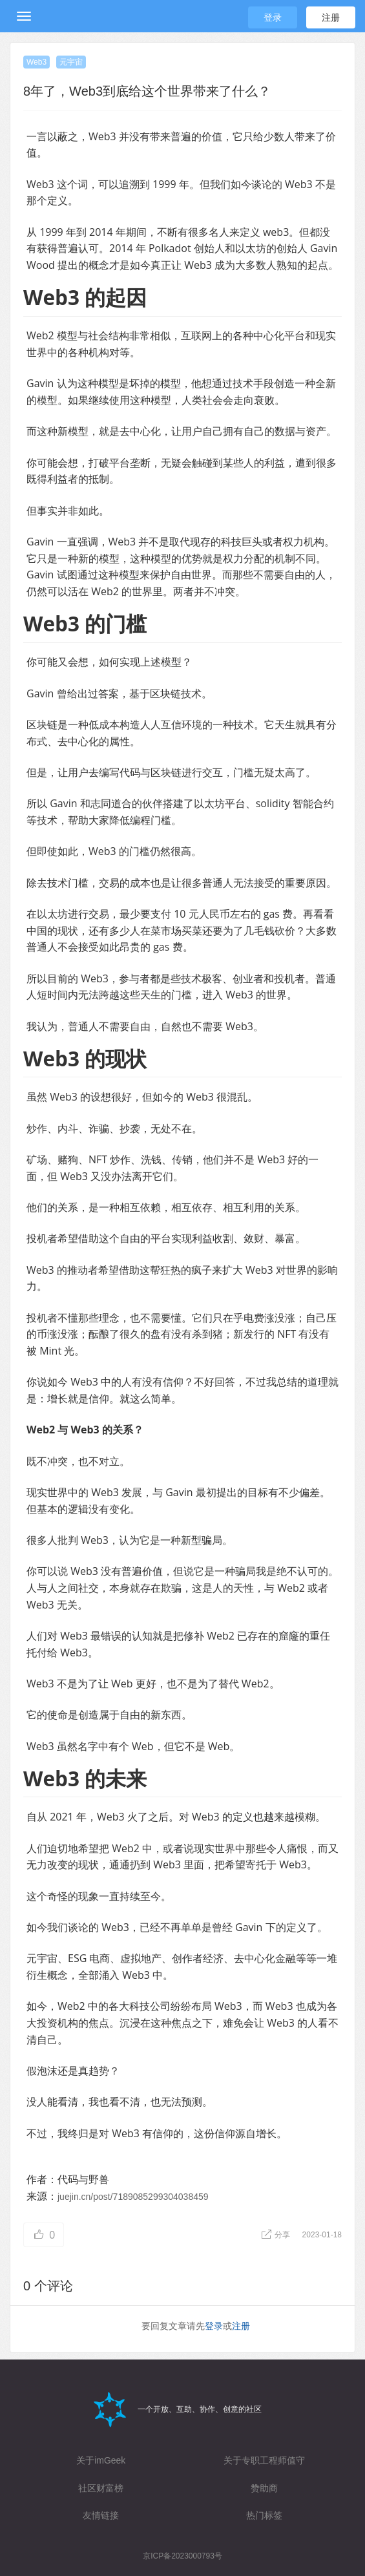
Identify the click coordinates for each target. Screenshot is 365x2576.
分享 (277, 2234)
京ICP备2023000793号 (182, 2555)
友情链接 (101, 2515)
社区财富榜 (100, 2488)
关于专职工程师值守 (264, 2460)
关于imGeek (100, 2460)
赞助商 (264, 2488)
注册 (331, 17)
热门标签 (264, 2515)
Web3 (36, 62)
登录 (273, 17)
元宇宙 (71, 62)
